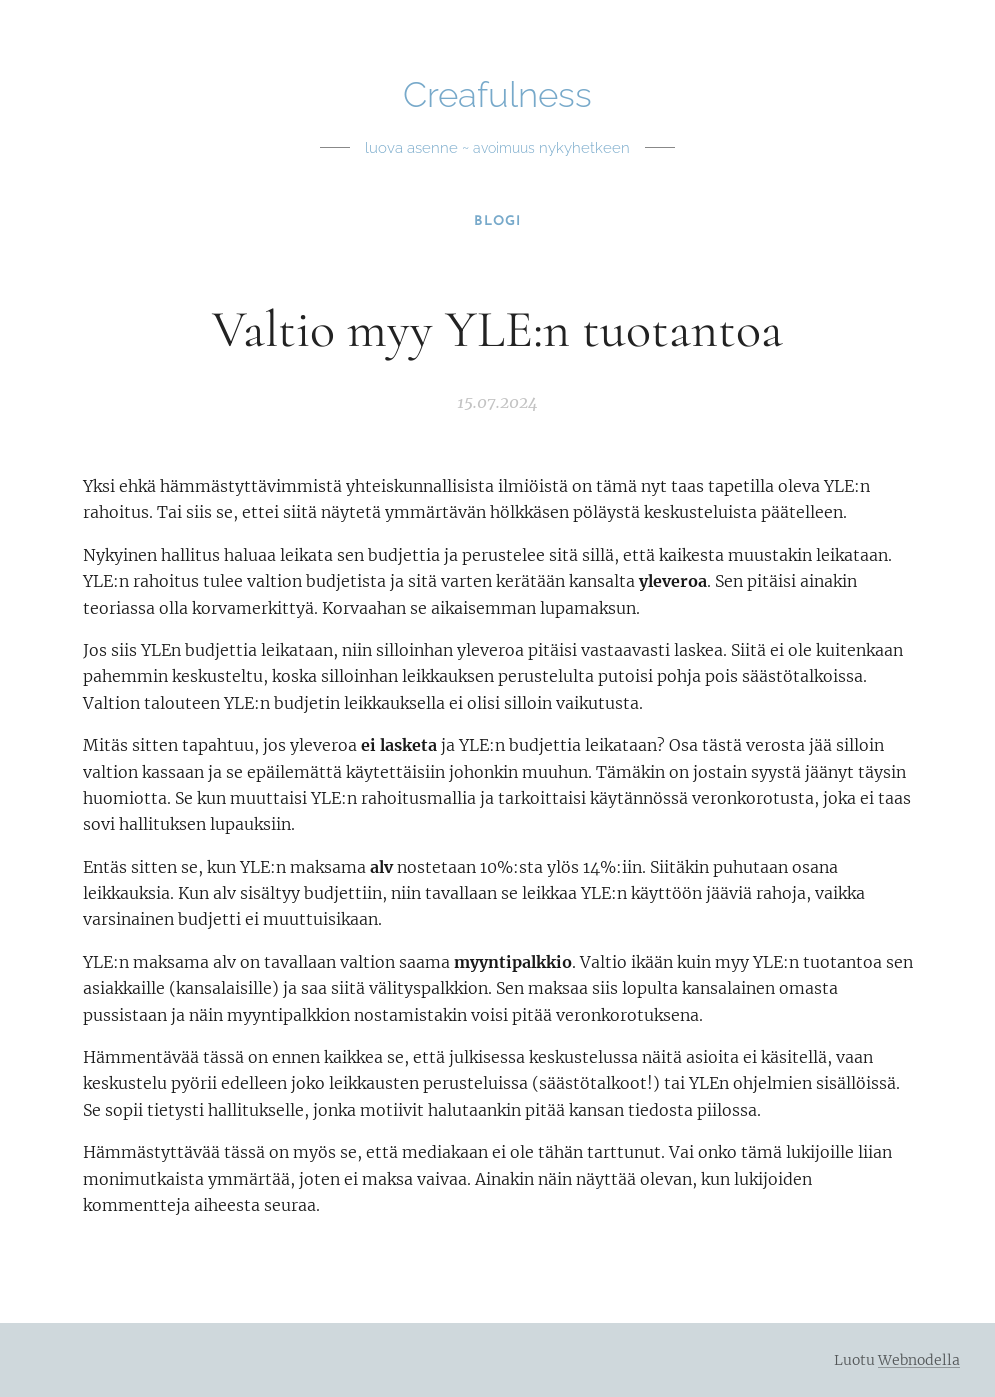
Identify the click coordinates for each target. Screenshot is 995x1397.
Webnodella (919, 1360)
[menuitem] (497, 222)
